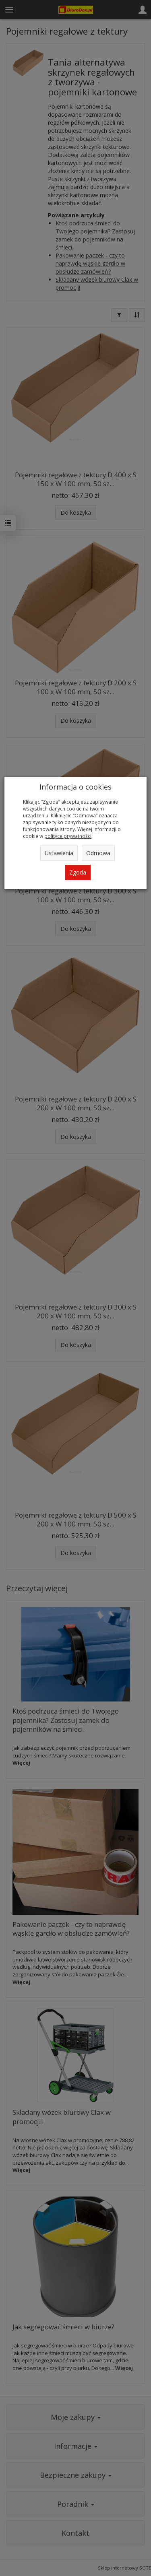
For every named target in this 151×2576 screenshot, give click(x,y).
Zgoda (77, 872)
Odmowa (98, 853)
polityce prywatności (67, 836)
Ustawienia (59, 853)
